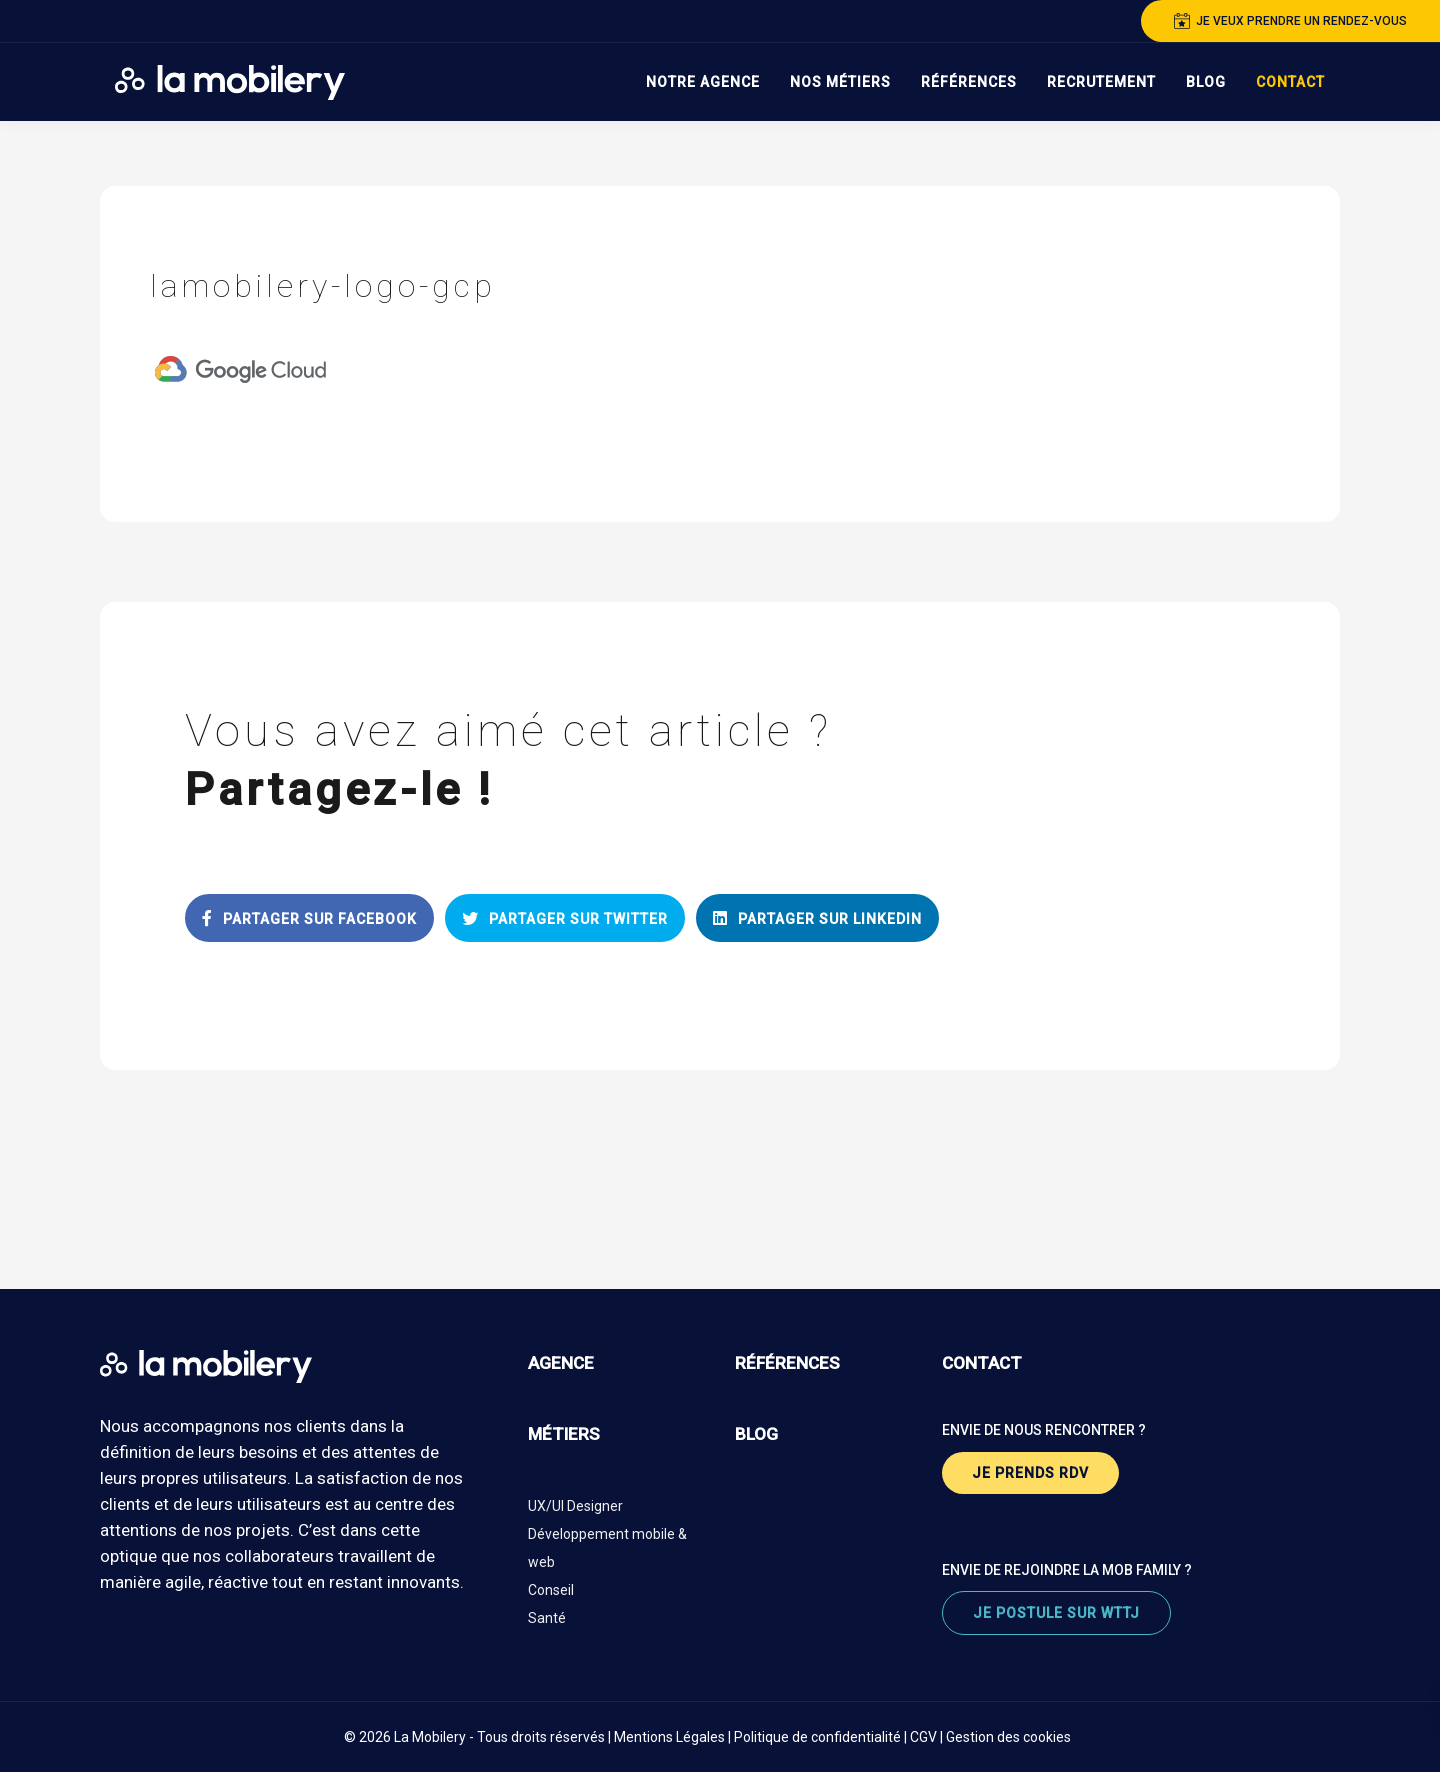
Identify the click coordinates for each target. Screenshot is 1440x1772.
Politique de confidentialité (817, 1737)
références (787, 1363)
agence (561, 1363)
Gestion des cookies (1008, 1737)
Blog (1206, 82)
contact (982, 1363)
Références (969, 82)
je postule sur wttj (1056, 1613)
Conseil (551, 1590)
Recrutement (1101, 82)
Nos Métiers (840, 82)
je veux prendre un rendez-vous (1290, 21)
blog (756, 1434)
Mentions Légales (669, 1737)
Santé (547, 1618)
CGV (923, 1737)
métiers (564, 1434)
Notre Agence (703, 82)
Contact (1290, 82)
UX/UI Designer (575, 1506)
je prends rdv (1030, 1473)
